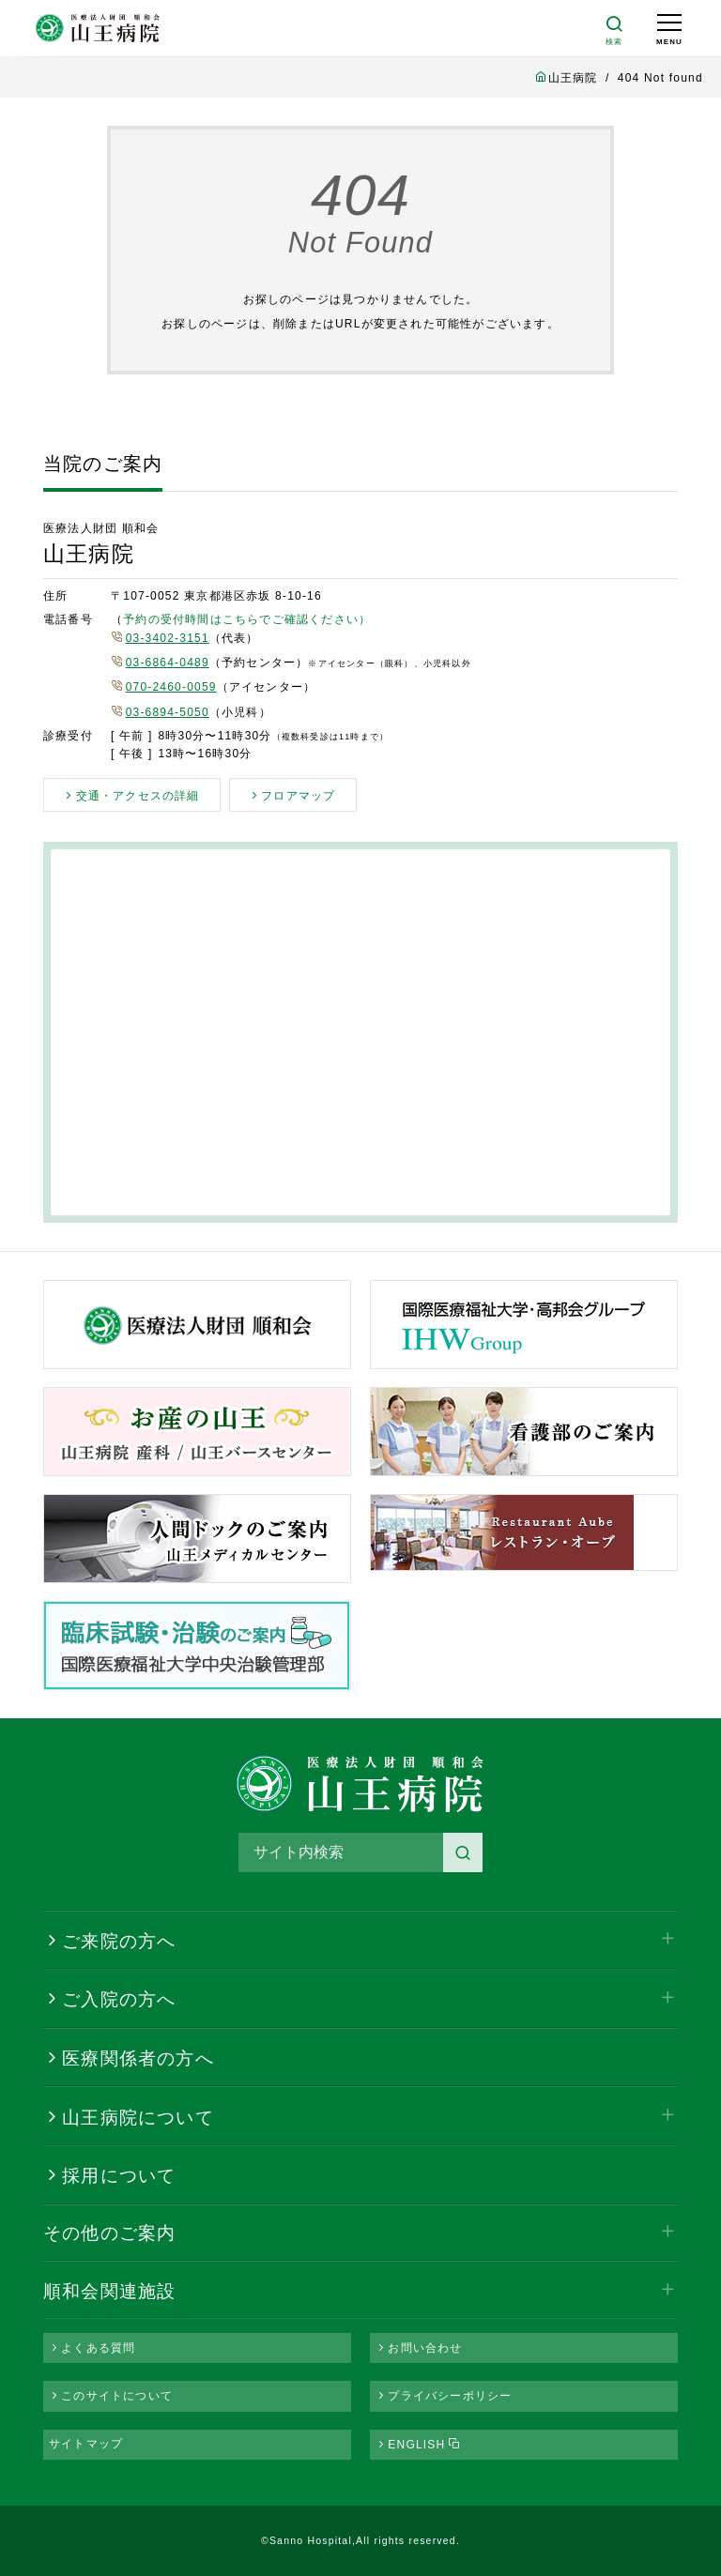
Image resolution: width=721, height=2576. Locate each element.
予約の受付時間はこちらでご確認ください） (247, 619)
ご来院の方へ (119, 1941)
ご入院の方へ (119, 1999)
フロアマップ (298, 795)
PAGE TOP (655, 2518)
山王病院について (138, 2117)
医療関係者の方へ (138, 2058)
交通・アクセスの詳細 (138, 795)
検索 (463, 1852)
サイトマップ (86, 2443)
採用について (119, 2176)
